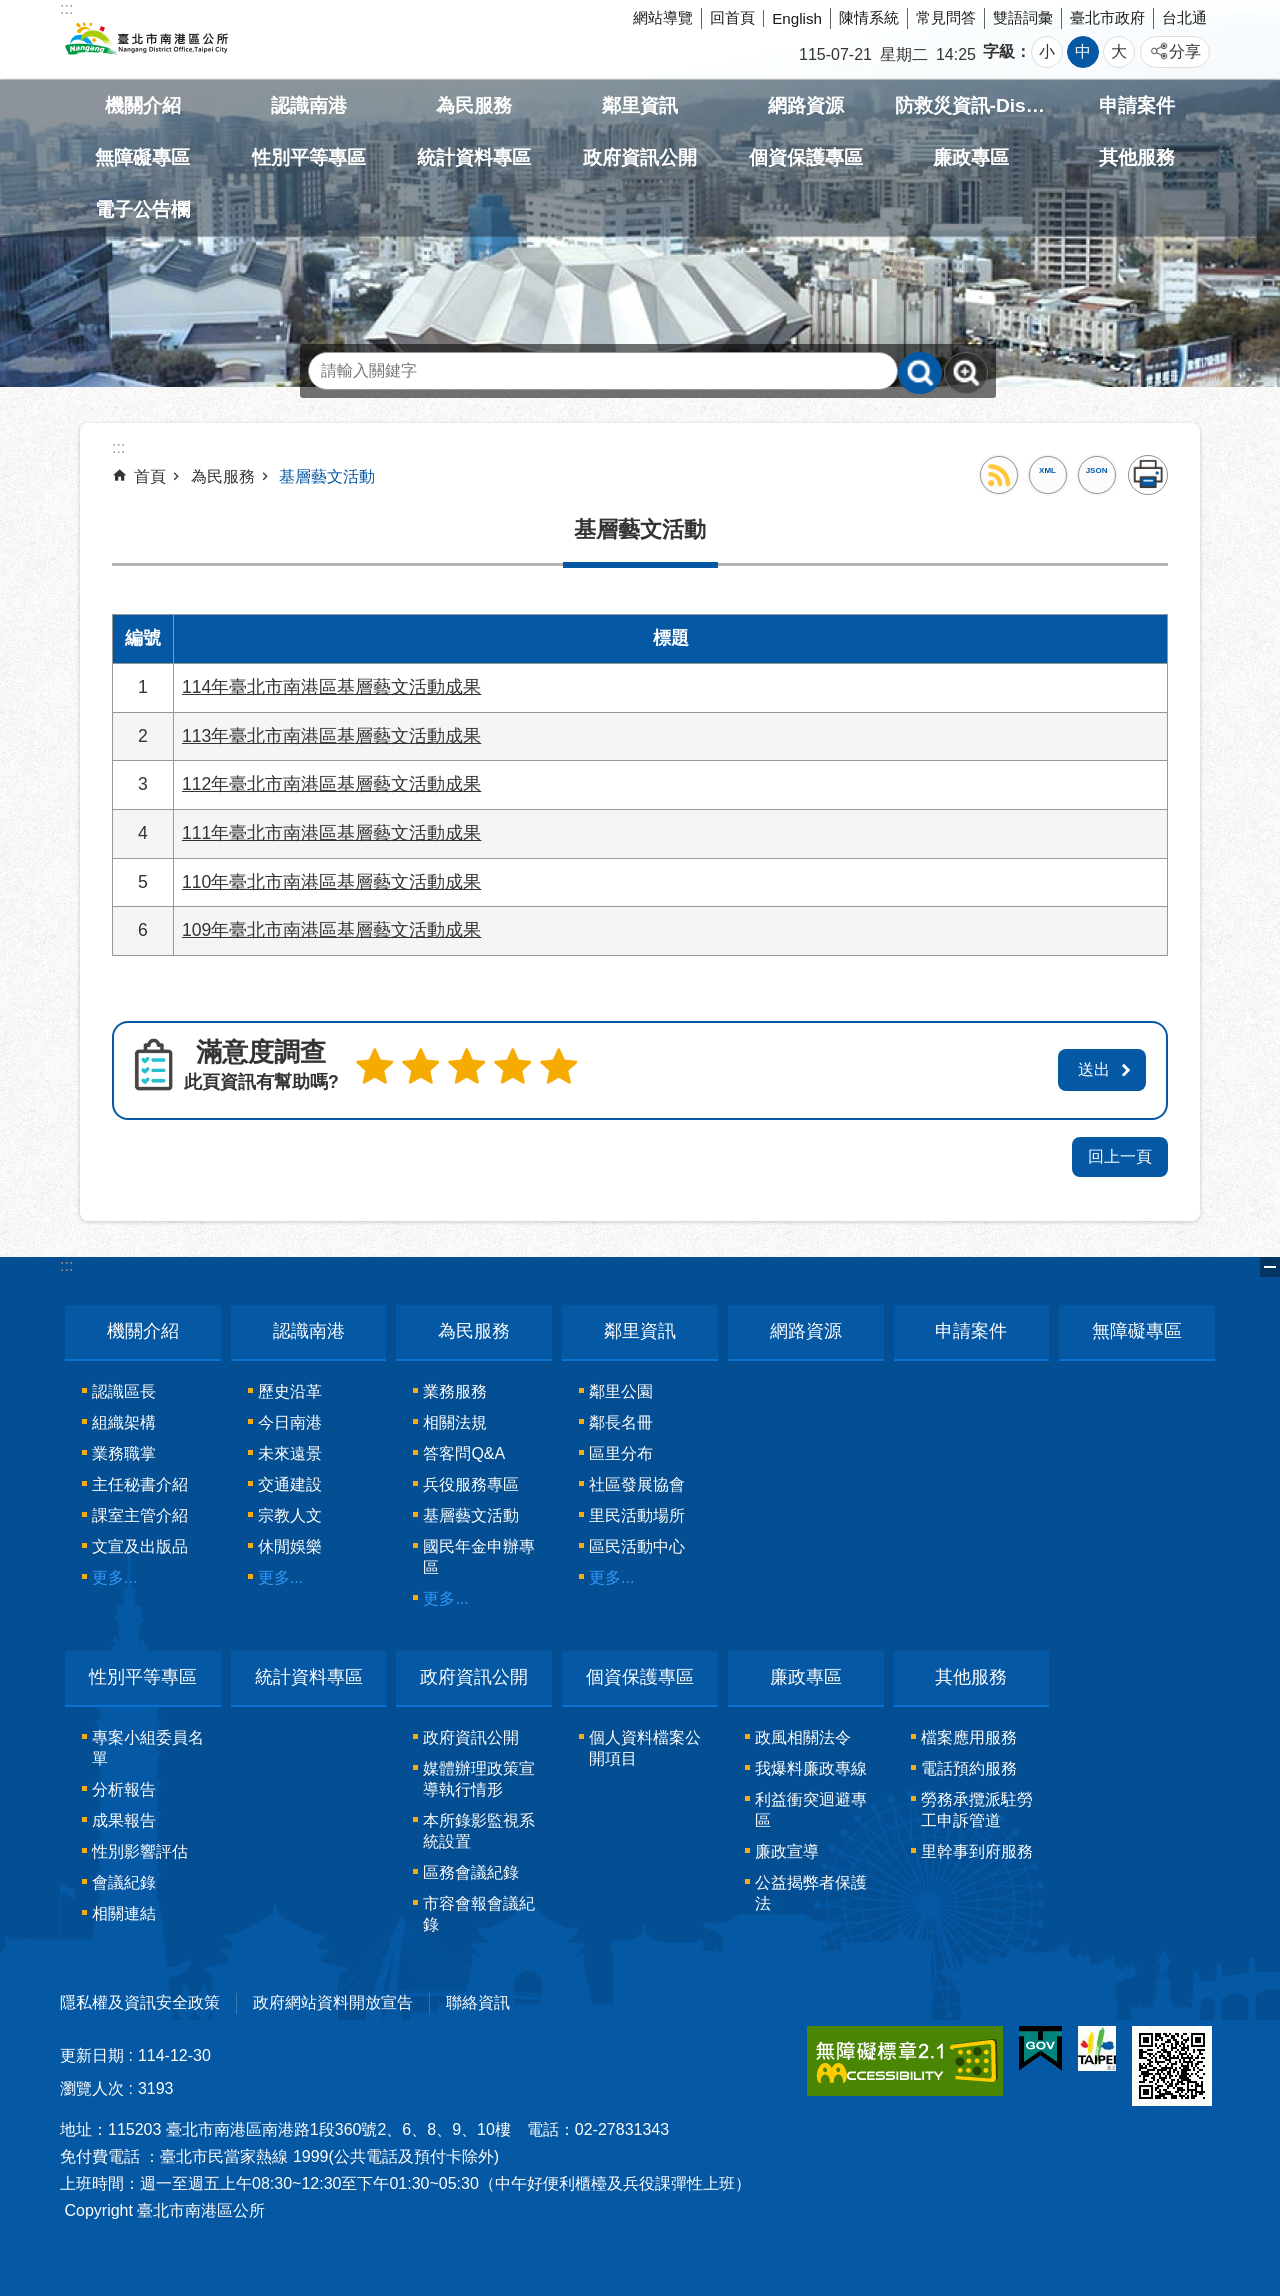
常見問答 (946, 17)
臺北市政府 (1107, 17)
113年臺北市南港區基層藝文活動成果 (331, 736)
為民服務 (474, 105)
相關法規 (455, 1419)
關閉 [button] (1270, 1264)
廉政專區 (971, 157)
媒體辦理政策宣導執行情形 (479, 1775)
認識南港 (309, 105)
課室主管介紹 (140, 1512)
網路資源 (806, 105)
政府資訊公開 (640, 157)
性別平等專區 (309, 157)
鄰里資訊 (640, 105)
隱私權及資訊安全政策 (140, 1998)
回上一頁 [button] (1120, 1153)
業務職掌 (124, 1450)
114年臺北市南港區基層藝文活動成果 (331, 687)
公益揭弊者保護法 (811, 1889)
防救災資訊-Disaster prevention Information (972, 105)
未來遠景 (290, 1450)
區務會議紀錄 (471, 1868)
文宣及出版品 (140, 1543)
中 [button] (1083, 51)
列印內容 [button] (1148, 475)
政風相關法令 (803, 1733)
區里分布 (621, 1450)
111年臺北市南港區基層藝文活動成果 (331, 833)
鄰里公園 (621, 1388)
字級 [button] (999, 51)
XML (1047, 470)
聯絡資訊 (478, 1998)
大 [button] (1119, 51)
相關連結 (124, 1909)
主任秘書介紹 (140, 1481)
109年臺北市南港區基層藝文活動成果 (331, 930)
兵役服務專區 (471, 1481)
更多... (114, 1574)
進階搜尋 (966, 373)
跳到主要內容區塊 (10, 10)
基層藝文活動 (327, 476)
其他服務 (1137, 157)
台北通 (1184, 17)
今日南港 (290, 1419)
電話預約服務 (969, 1764)
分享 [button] (1185, 51)
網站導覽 (663, 17)
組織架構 (124, 1419)
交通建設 (290, 1481)
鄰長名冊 (621, 1419)
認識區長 (124, 1388)
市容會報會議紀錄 (479, 1910)
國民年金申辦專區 (479, 1554)
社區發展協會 (637, 1481)
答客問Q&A (464, 1450)
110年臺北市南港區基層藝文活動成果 (331, 882)
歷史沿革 (290, 1388)
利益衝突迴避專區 (811, 1806)
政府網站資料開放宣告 (333, 1998)
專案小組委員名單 (148, 1744)
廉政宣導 (787, 1847)
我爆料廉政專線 (811, 1764)
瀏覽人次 (92, 2084)
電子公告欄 (142, 209)
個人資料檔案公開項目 (645, 1744)
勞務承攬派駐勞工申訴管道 (977, 1806)
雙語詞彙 (1023, 17)
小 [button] (1047, 51)
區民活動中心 (637, 1543)
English (797, 18)
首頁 (150, 476)
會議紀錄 (124, 1878)
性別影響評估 (140, 1847)
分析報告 (124, 1785)
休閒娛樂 (290, 1543)
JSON (1097, 470)
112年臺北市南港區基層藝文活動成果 (331, 784)
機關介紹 (143, 105)
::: (66, 1262)
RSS (999, 475)
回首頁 (732, 17)
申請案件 (1137, 105)
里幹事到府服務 (977, 1847)
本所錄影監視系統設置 (479, 1827)
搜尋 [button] (920, 373)
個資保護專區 (806, 157)
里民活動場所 (637, 1512)
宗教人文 (290, 1512)
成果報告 (124, 1816)
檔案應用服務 (969, 1733)
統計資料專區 (474, 157)
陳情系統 (869, 17)
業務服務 (455, 1388)
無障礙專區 (142, 157)
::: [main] (118, 447)
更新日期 (92, 2051)
